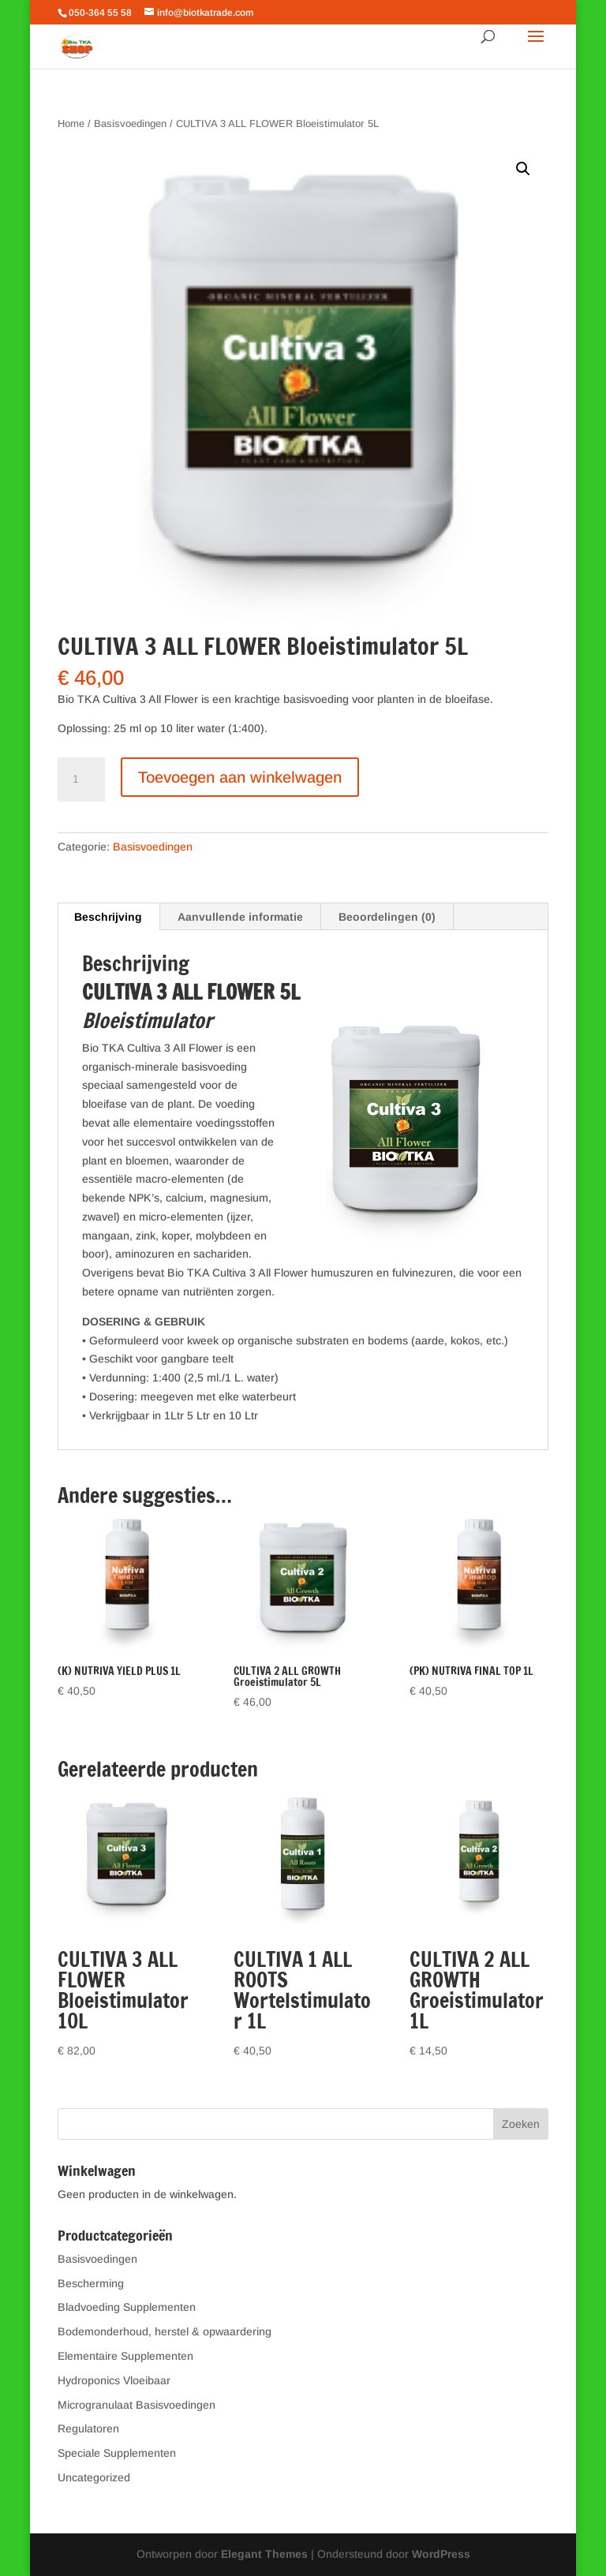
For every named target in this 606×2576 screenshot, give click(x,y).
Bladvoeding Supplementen (127, 2307)
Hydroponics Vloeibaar (114, 2380)
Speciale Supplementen (117, 2453)
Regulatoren (88, 2428)
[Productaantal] (81, 779)
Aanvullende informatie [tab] (240, 916)
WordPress (441, 2554)
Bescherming (91, 2283)
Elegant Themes (264, 2554)
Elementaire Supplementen (125, 2356)
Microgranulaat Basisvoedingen (136, 2404)
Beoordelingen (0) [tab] (387, 916)
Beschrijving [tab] (108, 916)
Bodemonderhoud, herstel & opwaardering (164, 2331)
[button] (523, 169)
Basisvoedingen (130, 123)
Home (71, 123)
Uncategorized (94, 2477)
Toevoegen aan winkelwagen (240, 777)
